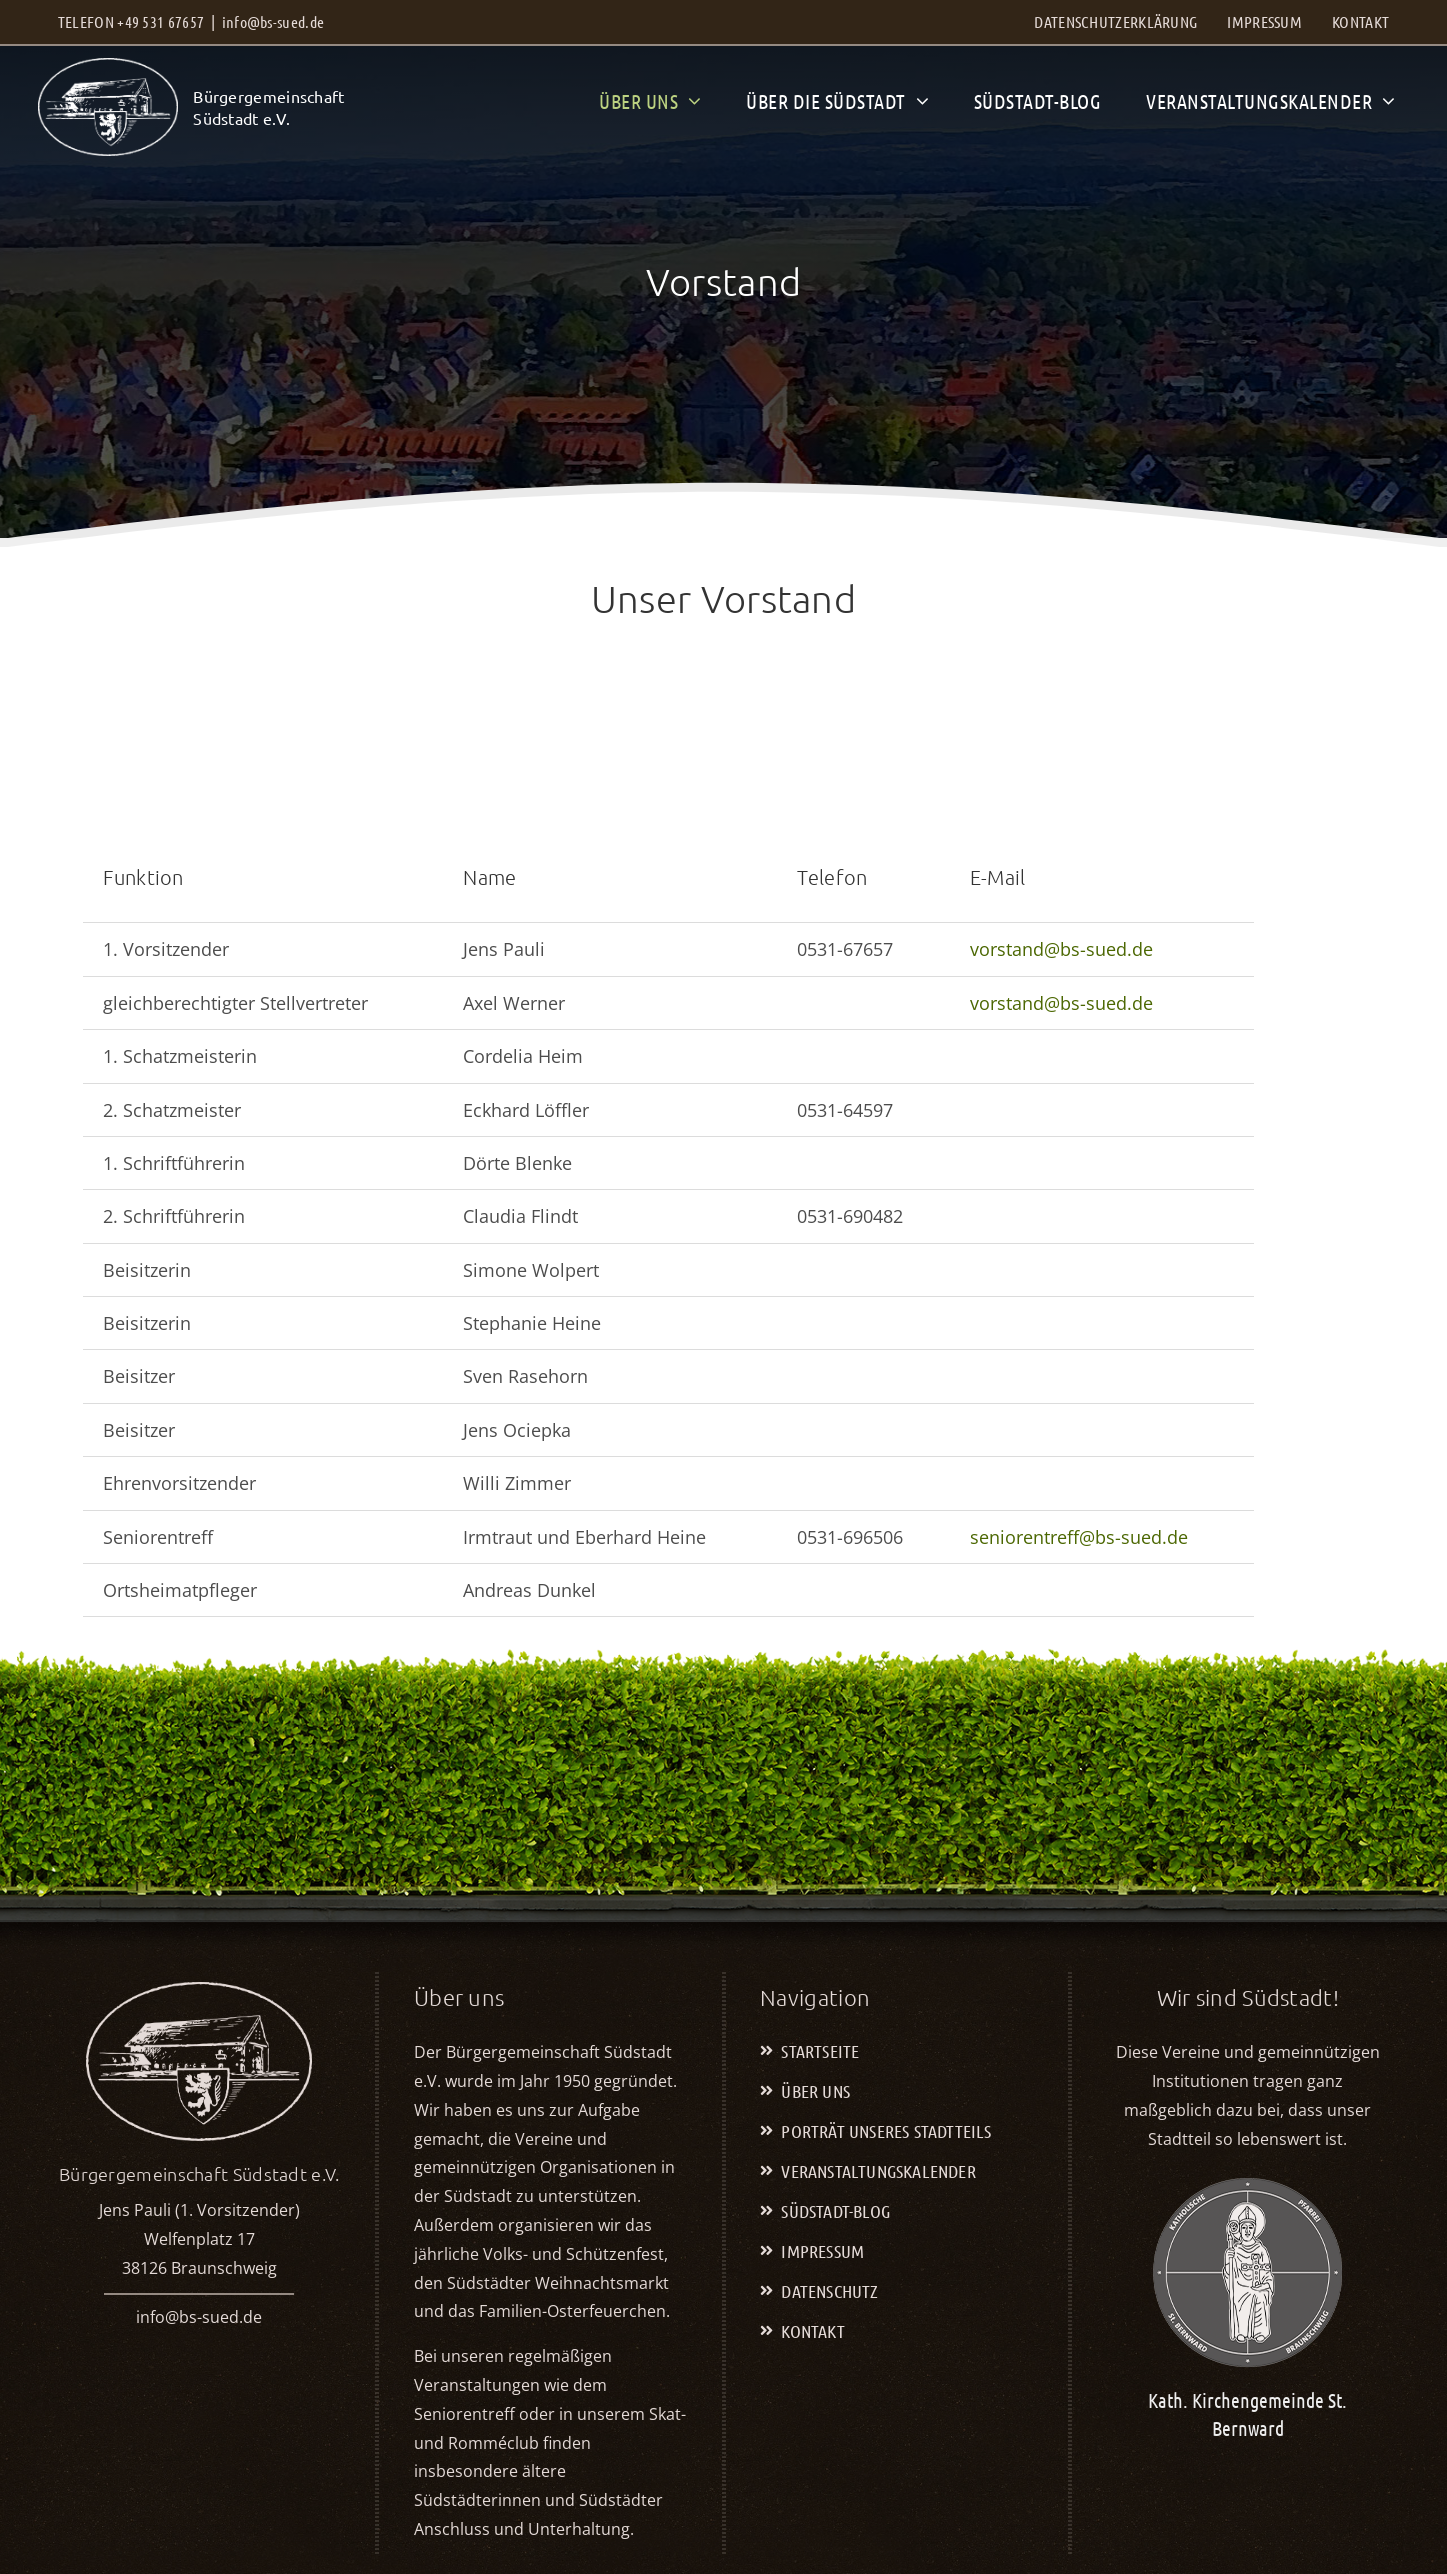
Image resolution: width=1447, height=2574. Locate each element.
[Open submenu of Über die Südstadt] (917, 101)
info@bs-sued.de (273, 21)
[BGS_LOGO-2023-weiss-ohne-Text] (108, 67)
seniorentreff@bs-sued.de (1079, 1537)
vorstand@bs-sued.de (1061, 949)
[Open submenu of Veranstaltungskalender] (1383, 101)
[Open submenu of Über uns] (689, 101)
